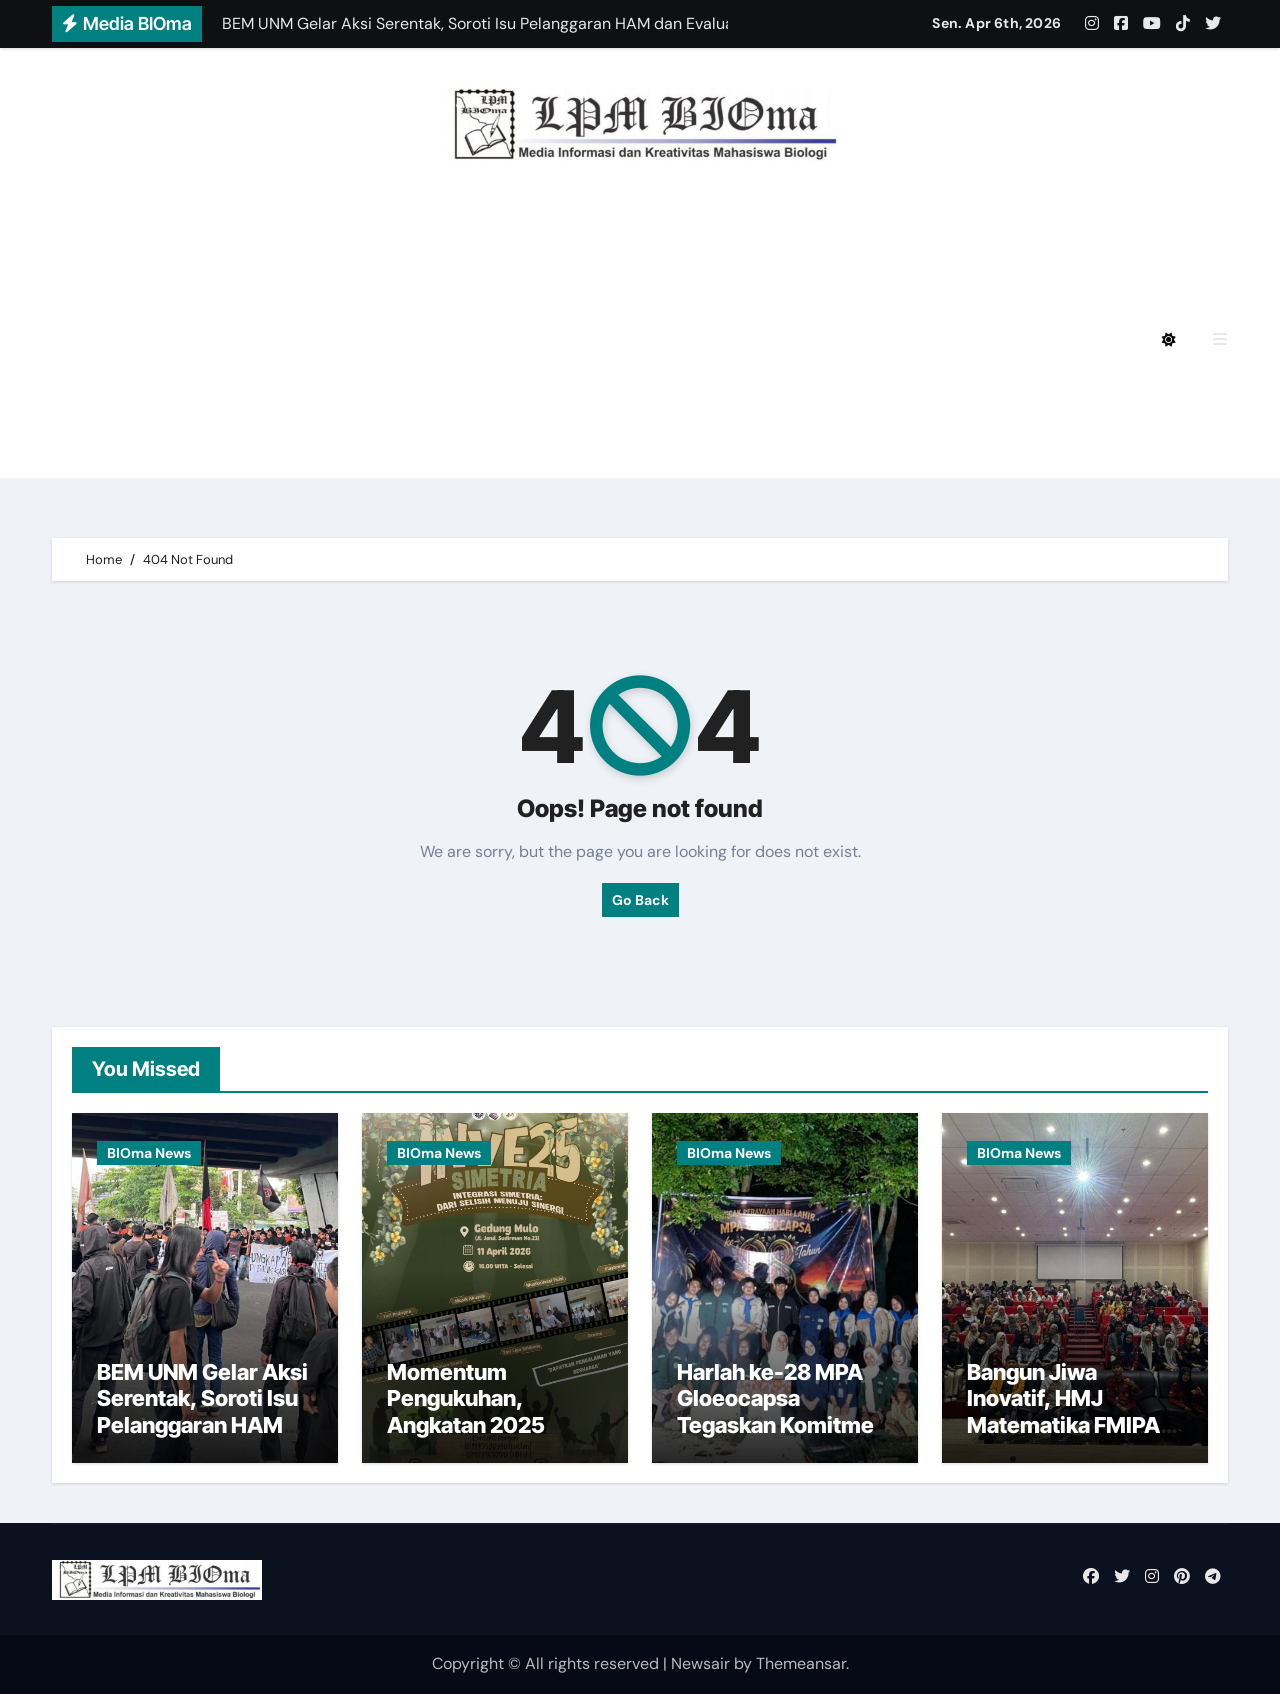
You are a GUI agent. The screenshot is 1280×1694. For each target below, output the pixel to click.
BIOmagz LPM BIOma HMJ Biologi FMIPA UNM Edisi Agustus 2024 (384, 284)
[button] (1220, 339)
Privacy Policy (179, 229)
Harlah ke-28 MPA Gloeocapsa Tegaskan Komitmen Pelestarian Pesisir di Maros (782, 1425)
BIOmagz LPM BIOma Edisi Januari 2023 (840, 395)
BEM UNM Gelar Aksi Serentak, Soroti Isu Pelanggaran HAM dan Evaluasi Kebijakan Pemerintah (202, 1438)
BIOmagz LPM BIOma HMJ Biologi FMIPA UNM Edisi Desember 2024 (540, 229)
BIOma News (149, 1153)
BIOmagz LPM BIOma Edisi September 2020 (298, 450)
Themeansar (801, 1663)
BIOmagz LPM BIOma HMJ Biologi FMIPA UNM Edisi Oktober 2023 (384, 395)
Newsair (700, 1663)
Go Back (640, 900)
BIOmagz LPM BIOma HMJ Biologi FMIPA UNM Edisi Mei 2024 (364, 339)
